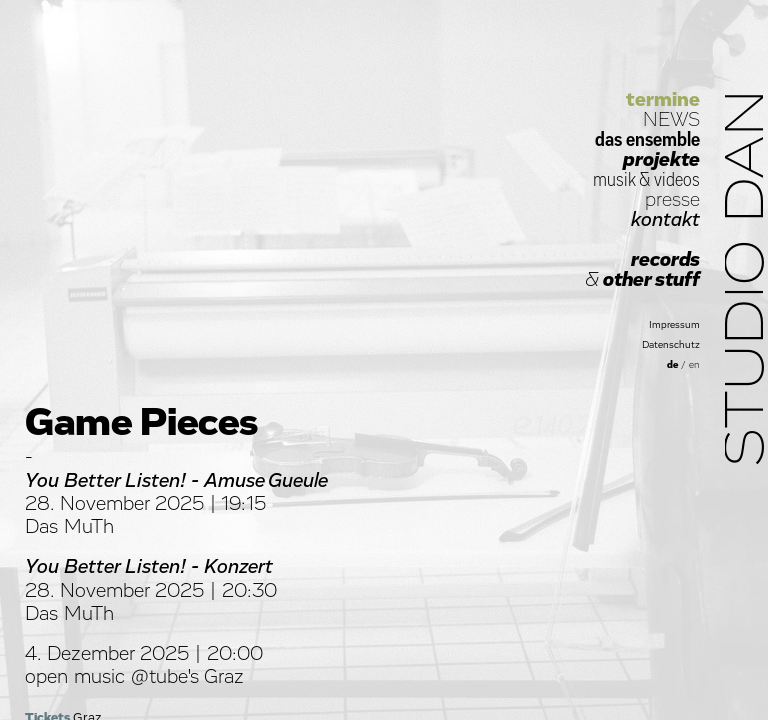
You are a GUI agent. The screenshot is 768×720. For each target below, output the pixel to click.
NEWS (671, 120)
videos (677, 180)
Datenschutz (671, 345)
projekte (661, 160)
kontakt (665, 220)
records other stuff (642, 270)
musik (614, 180)
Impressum (674, 325)
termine (663, 100)
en (694, 365)
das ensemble (647, 140)
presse (672, 200)
